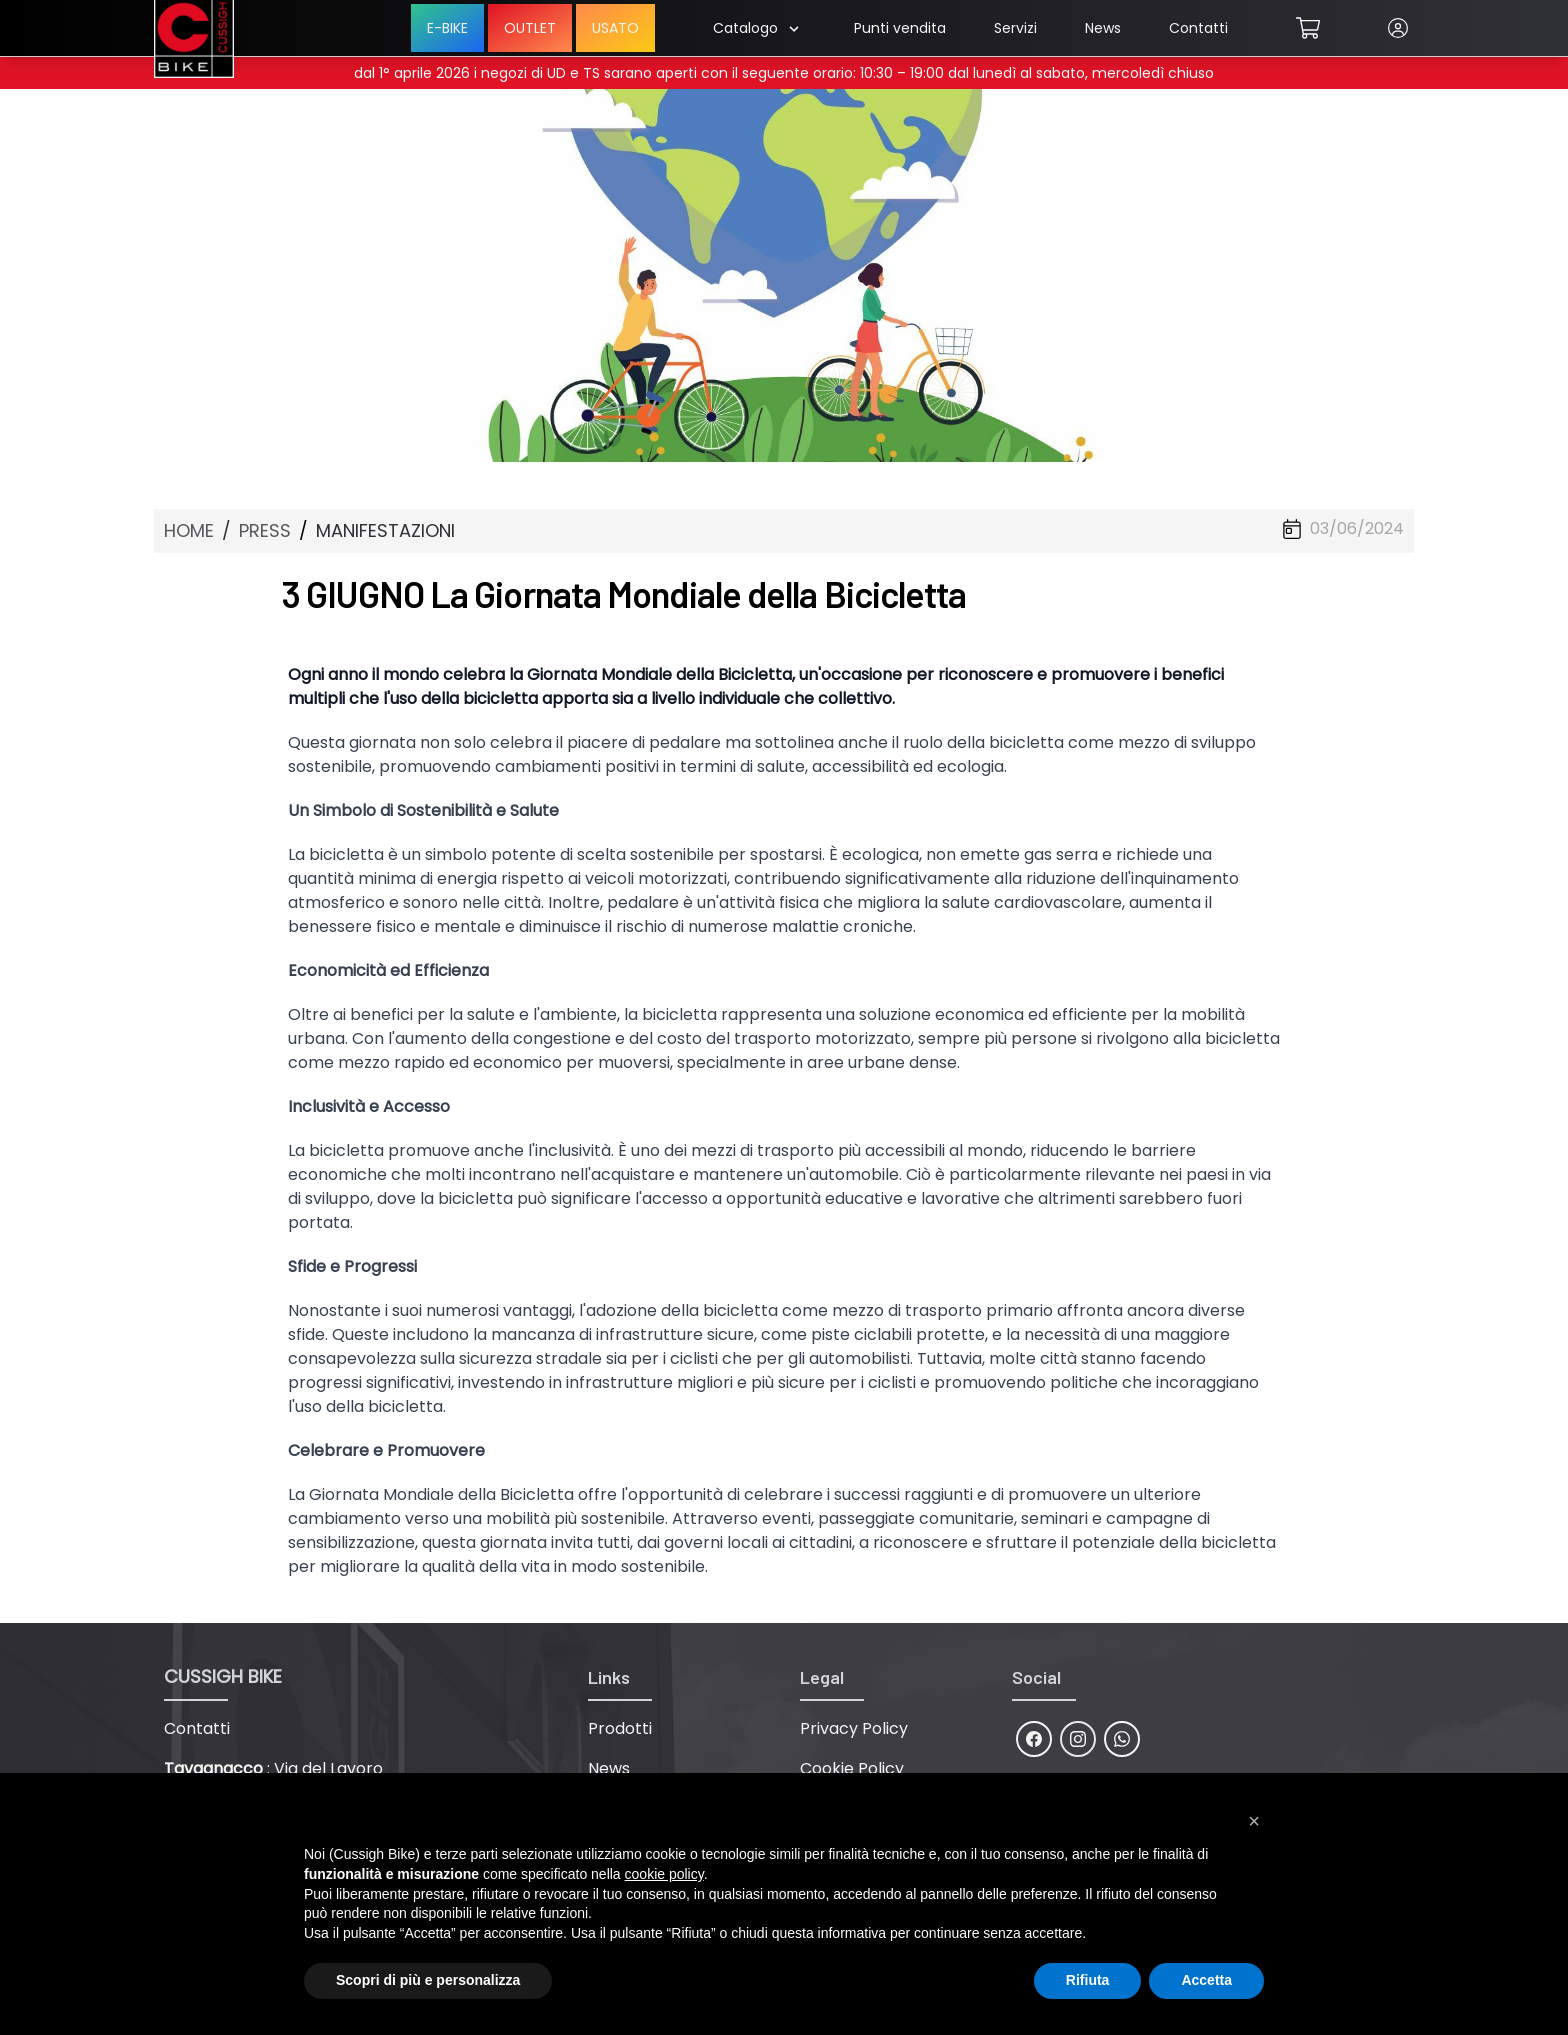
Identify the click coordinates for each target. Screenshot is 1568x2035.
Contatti (1198, 28)
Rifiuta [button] (1088, 1980)
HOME (189, 530)
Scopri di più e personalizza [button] (428, 1980)
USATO (615, 28)
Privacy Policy (854, 1728)
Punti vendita (900, 28)
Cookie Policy (852, 1768)
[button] (1254, 1821)
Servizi (1015, 28)
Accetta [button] (1206, 1980)
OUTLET (530, 28)
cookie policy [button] (664, 1874)
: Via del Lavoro (273, 1768)
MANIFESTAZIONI (385, 530)
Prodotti (620, 1728)
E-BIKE (447, 28)
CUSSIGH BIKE (223, 1676)
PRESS (265, 530)
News (1103, 28)
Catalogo (755, 28)
